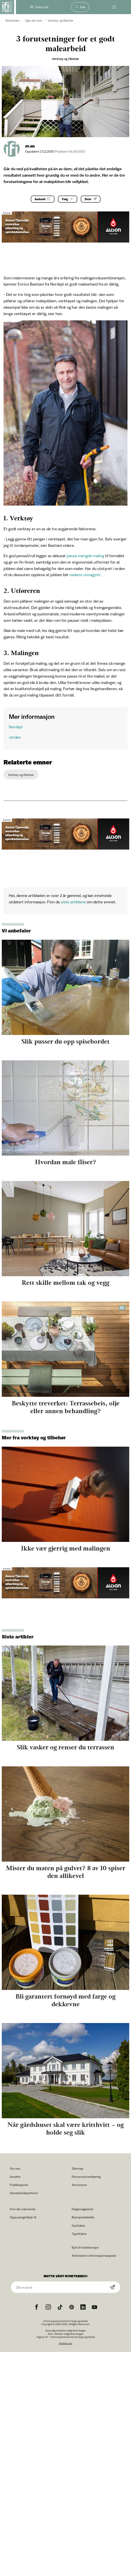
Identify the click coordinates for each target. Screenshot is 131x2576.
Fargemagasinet (82, 2209)
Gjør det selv (33, 20)
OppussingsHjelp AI (23, 2217)
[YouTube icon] (94, 2307)
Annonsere (79, 2185)
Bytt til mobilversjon (85, 2247)
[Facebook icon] (36, 2307)
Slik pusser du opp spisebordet (65, 1041)
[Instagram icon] (48, 2307)
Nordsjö (16, 727)
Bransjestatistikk (83, 2217)
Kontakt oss (65, 2343)
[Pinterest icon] (71, 2307)
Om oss (15, 2168)
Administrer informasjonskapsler (94, 2255)
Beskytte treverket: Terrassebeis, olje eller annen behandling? (65, 1407)
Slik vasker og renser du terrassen (65, 1747)
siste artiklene (73, 902)
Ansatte (15, 2176)
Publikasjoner (19, 2185)
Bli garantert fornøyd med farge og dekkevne (65, 2000)
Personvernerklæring (86, 2176)
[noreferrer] (83, 2307)
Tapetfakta (79, 2234)
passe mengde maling (85, 555)
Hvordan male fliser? (65, 1162)
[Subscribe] (112, 2287)
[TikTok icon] (60, 2307)
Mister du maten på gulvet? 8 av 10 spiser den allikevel (65, 1872)
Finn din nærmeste (23, 2209)
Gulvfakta (78, 2225)
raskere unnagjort (84, 574)
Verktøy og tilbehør (60, 20)
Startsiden (12, 20)
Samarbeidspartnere (24, 2193)
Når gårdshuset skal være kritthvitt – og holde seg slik (65, 2128)
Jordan (15, 737)
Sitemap (77, 2168)
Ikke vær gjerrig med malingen (65, 1548)
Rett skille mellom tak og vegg (65, 1282)
